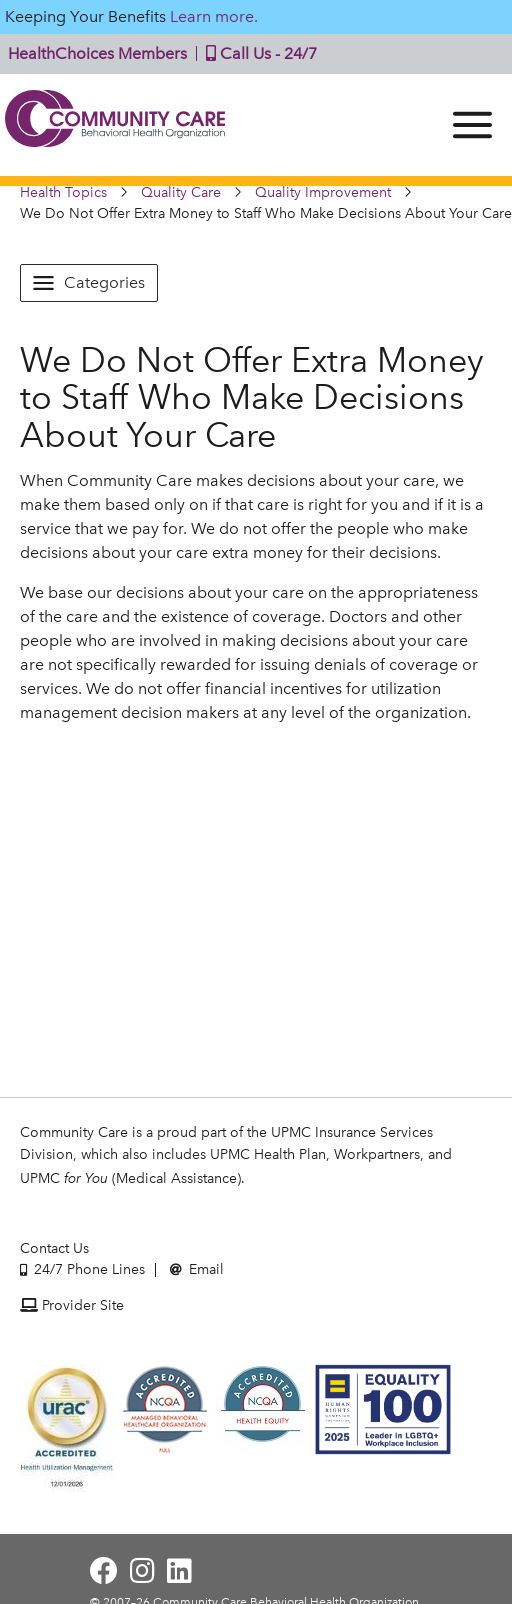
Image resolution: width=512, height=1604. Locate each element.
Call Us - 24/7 (257, 53)
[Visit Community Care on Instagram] (142, 1571)
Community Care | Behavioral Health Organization (115, 125)
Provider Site (72, 1305)
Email (197, 1269)
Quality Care (181, 192)
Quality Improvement (323, 192)
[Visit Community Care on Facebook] (104, 1571)
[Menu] (472, 125)
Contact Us (54, 1248)
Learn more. (214, 16)
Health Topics (63, 192)
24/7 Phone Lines (82, 1269)
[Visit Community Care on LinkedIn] (179, 1571)
